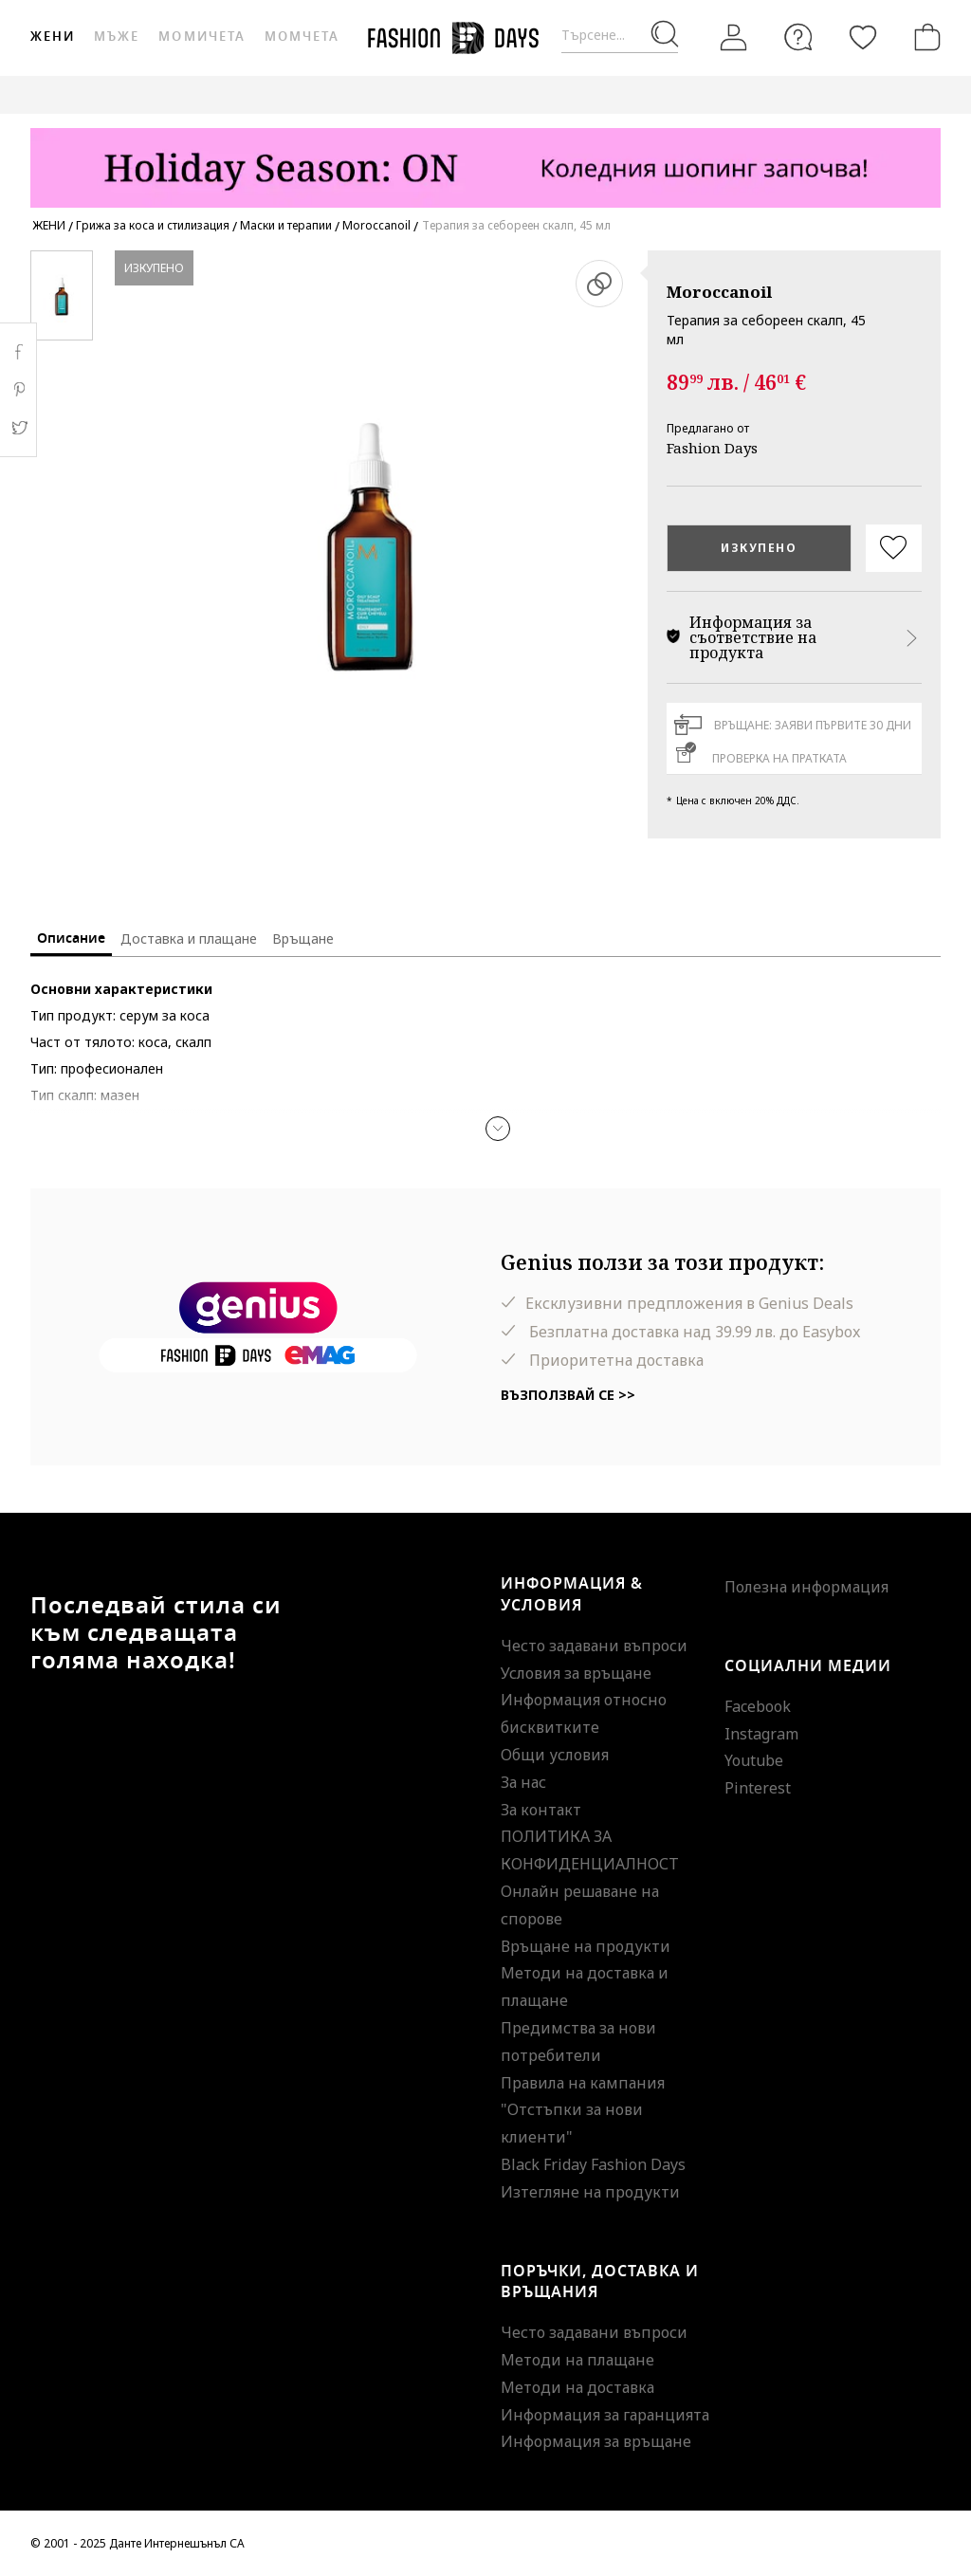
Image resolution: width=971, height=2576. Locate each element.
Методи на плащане (577, 2359)
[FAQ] (798, 37)
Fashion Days (712, 447)
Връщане (303, 938)
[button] (498, 1128)
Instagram (761, 1733)
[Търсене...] (619, 35)
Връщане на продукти (585, 1946)
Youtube (753, 1760)
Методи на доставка (577, 2387)
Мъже (116, 37)
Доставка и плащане (188, 938)
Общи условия (555, 1754)
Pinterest (757, 1787)
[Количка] (924, 37)
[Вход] (734, 37)
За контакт (541, 1809)
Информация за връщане (596, 2441)
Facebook (757, 1706)
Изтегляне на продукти (590, 2191)
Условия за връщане (576, 1673)
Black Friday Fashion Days (593, 2164)
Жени (52, 37)
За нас (523, 1782)
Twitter (18, 427)
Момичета (201, 37)
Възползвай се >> (568, 1395)
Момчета (302, 37)
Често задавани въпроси (594, 1645)
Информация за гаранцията (605, 2414)
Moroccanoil (719, 292)
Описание (71, 938)
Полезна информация (806, 1586)
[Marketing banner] (485, 159)
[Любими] (863, 37)
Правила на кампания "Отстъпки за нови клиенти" (583, 2110)
